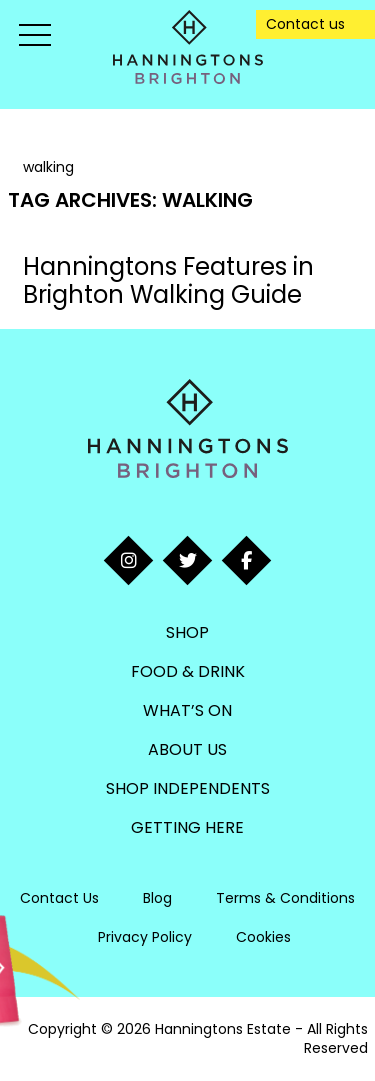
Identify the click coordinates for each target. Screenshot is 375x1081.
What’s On (187, 710)
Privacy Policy (145, 937)
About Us (187, 749)
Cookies (263, 937)
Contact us (305, 24)
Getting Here (187, 827)
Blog (157, 898)
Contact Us (59, 898)
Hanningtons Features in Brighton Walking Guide (168, 280)
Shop (187, 632)
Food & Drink (188, 671)
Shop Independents (188, 788)
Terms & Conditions (285, 898)
